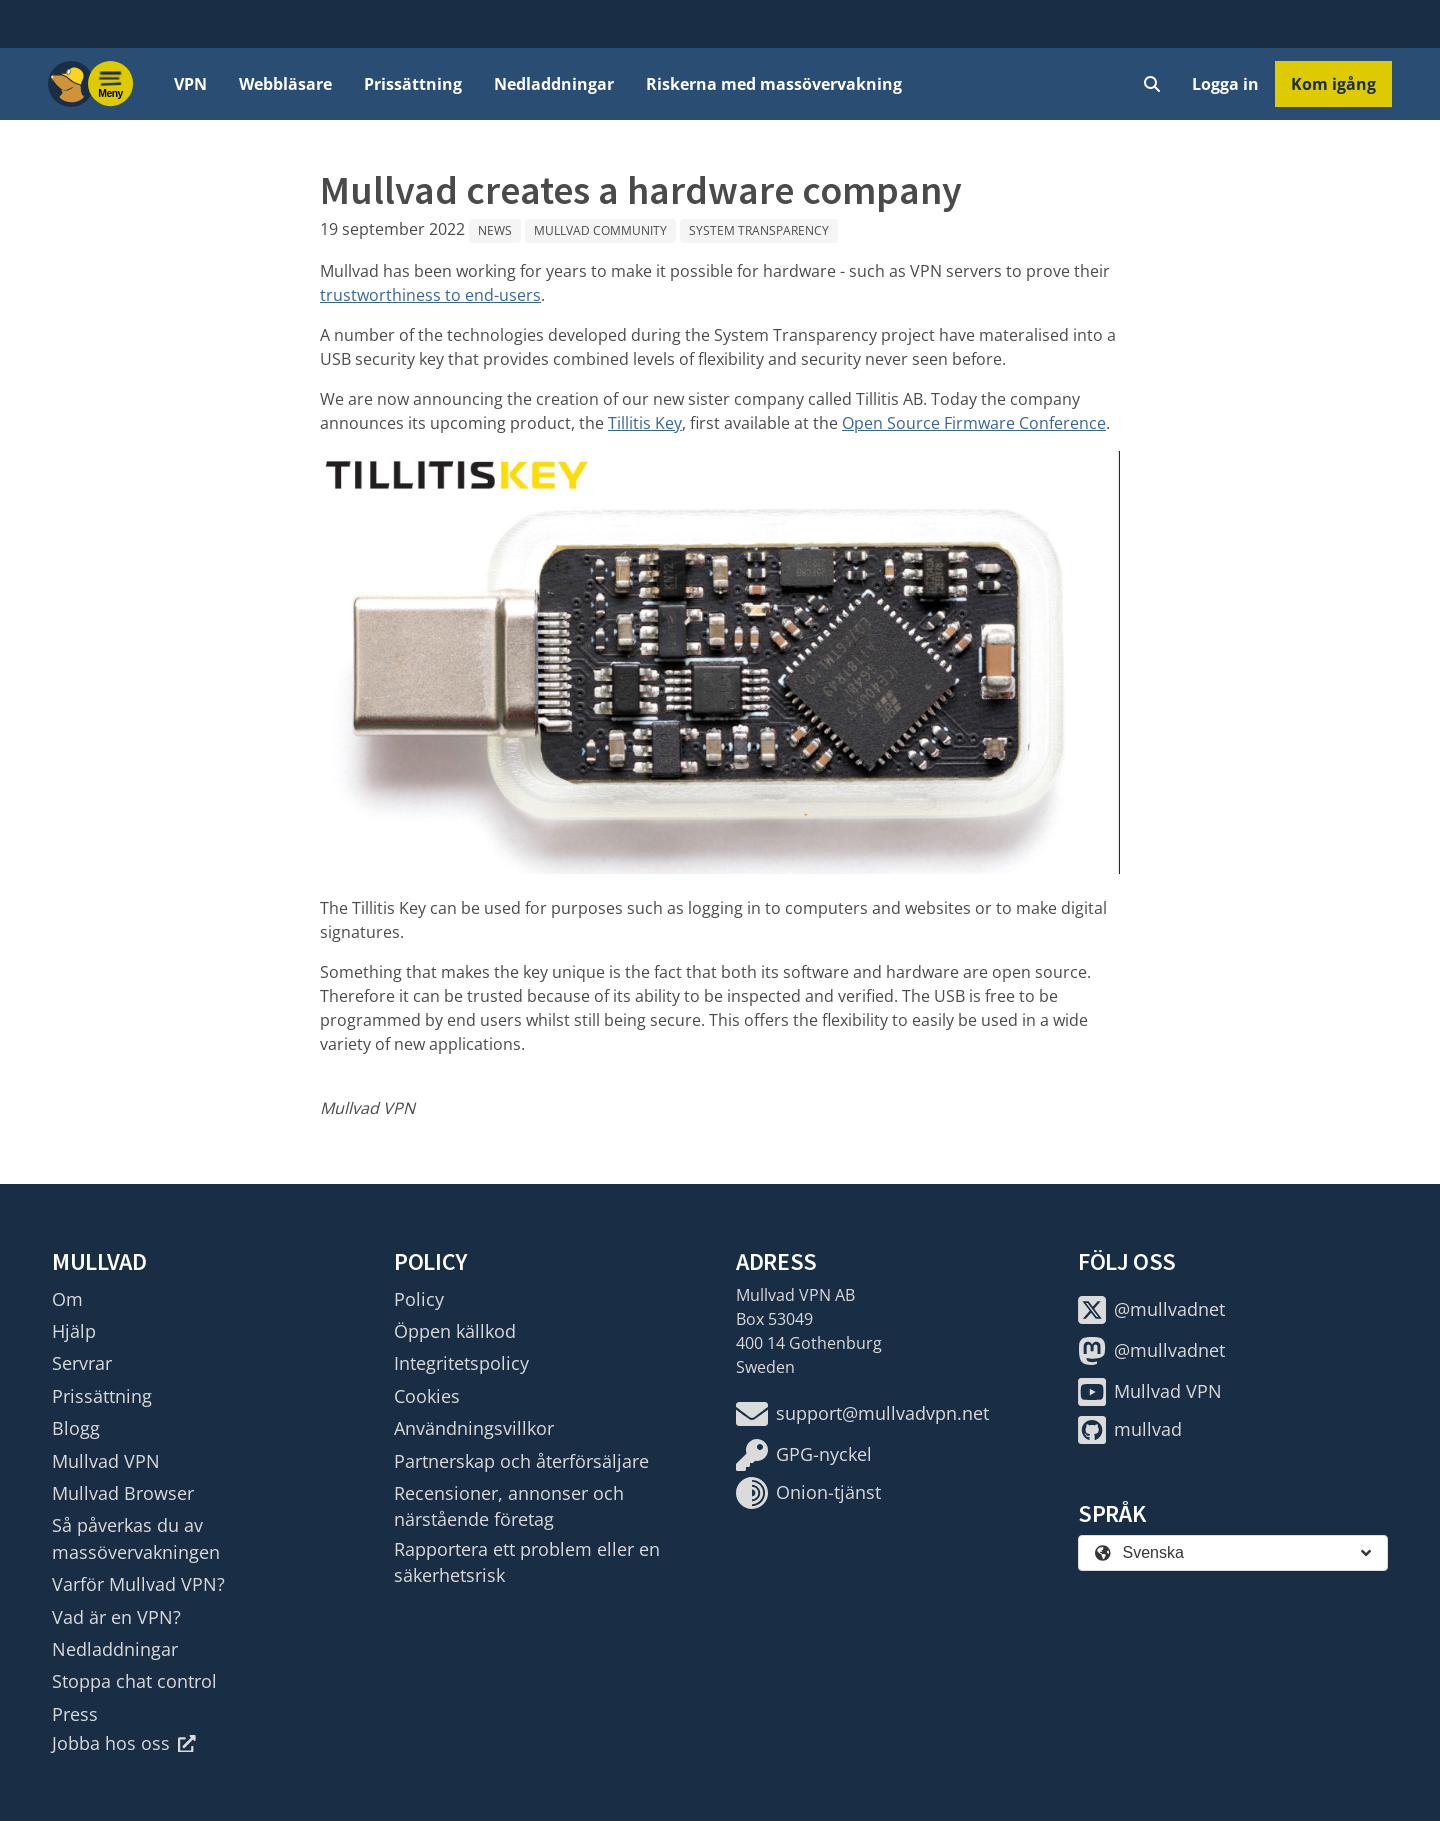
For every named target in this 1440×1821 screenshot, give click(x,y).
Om (67, 1299)
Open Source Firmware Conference (974, 423)
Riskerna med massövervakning (774, 84)
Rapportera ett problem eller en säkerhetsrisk (527, 1562)
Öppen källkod (455, 1331)
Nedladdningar (554, 84)
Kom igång (1333, 84)
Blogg (76, 1428)
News (495, 230)
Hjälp (74, 1331)
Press (75, 1714)
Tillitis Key (645, 423)
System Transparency (759, 230)
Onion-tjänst (808, 1493)
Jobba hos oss (124, 1743)
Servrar (82, 1363)
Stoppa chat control (134, 1681)
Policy (419, 1299)
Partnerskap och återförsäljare (521, 1461)
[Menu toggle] (111, 84)
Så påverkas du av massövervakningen (136, 1538)
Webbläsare (285, 84)
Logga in (1225, 84)
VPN (190, 84)
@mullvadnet (1151, 1310)
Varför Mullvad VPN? (138, 1584)
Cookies (427, 1396)
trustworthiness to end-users (430, 295)
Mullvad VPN (106, 1461)
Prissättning (413, 84)
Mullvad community (600, 230)
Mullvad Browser (123, 1493)
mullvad (1130, 1430)
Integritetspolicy (461, 1363)
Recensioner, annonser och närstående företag (509, 1506)
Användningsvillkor (474, 1428)
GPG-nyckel (804, 1455)
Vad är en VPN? (116, 1617)
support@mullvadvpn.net (862, 1414)
